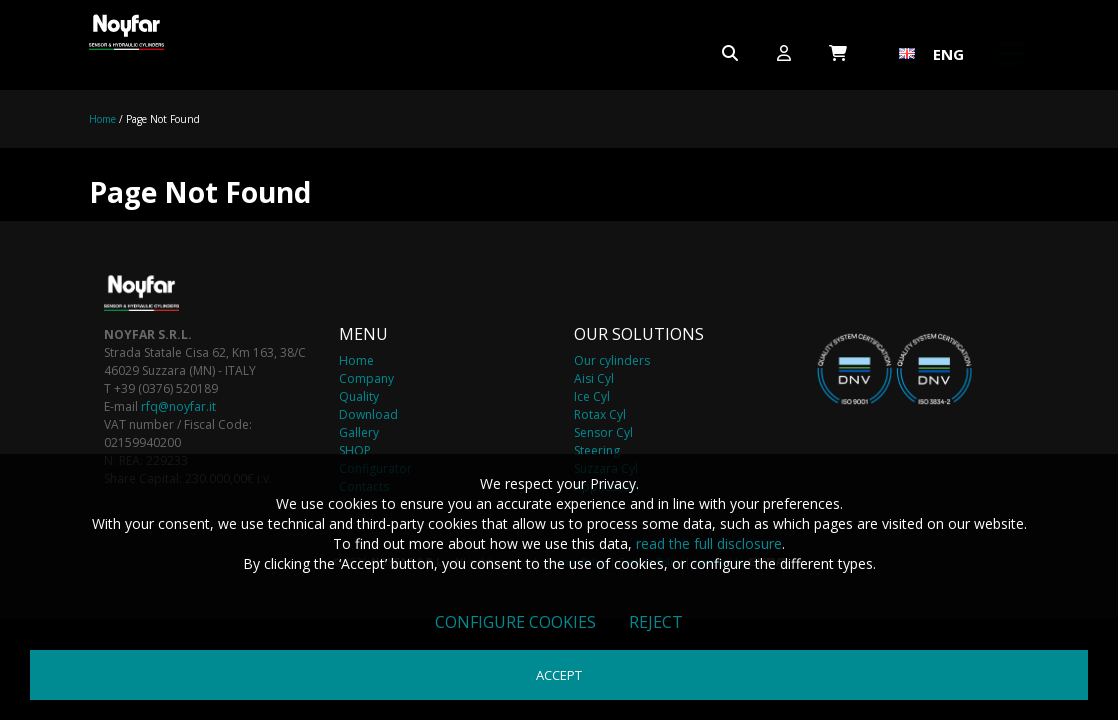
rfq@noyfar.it (178, 406)
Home (102, 119)
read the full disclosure (709, 543)
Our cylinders (612, 360)
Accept (559, 675)
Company (366, 378)
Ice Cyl (592, 396)
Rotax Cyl (600, 414)
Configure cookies (515, 622)
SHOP (355, 450)
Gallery (359, 432)
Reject (656, 622)
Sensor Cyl (603, 432)
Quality (359, 396)
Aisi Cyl (594, 378)
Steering (597, 450)
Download (368, 414)
